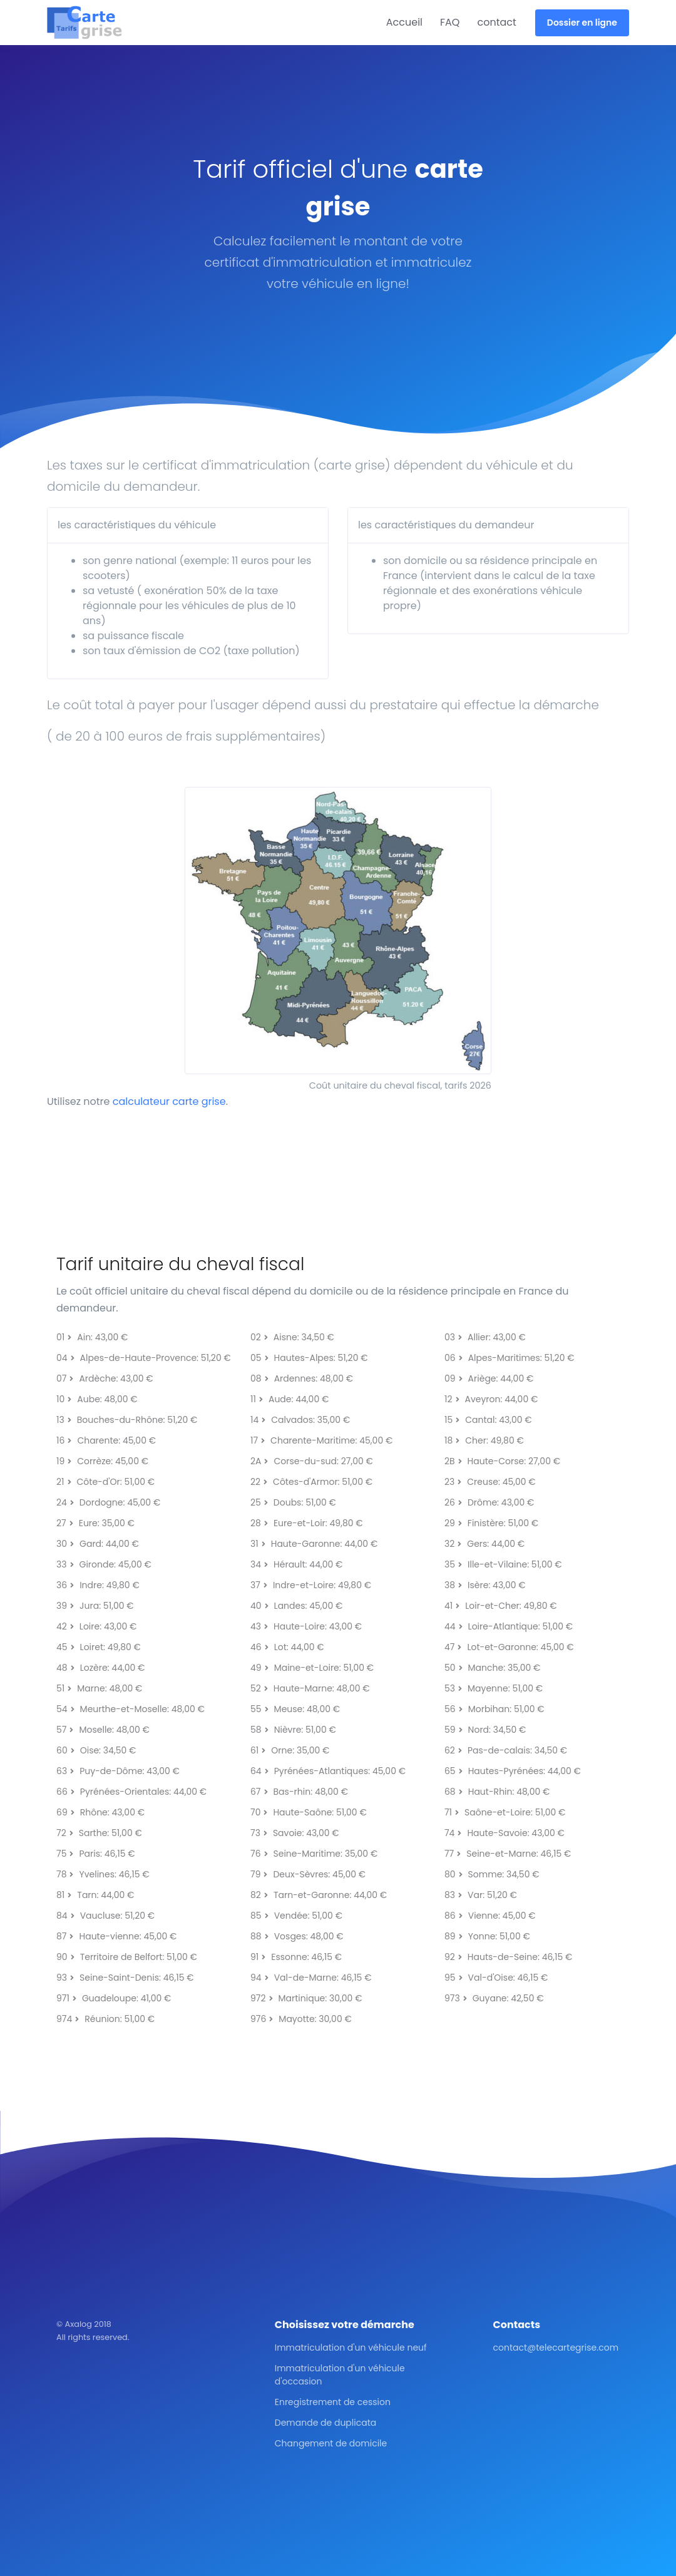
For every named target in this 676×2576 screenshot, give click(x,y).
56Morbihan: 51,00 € (494, 1709)
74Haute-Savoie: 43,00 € (504, 1833)
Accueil (404, 22)
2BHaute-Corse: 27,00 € (502, 1461)
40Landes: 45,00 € (296, 1605)
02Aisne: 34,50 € (292, 1337)
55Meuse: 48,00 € (295, 1709)
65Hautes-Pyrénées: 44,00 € (512, 1771)
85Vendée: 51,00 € (296, 1915)
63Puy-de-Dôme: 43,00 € (118, 1771)
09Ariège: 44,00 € (488, 1378)
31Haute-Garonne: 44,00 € (313, 1543)
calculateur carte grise (169, 1101)
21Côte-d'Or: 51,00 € (105, 1481)
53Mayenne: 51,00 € (493, 1688)
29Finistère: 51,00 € (491, 1523)
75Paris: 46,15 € (95, 1853)
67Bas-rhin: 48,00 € (299, 1791)
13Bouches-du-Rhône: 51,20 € (126, 1420)
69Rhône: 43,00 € (100, 1812)
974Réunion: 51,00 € (105, 2019)
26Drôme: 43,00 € (489, 1502)
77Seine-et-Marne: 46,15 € (507, 1853)
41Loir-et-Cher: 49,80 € (500, 1605)
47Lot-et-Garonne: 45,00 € (509, 1647)
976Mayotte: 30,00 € (301, 2019)
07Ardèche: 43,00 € (104, 1378)
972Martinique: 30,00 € (306, 1998)
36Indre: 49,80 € (98, 1585)
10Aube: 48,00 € (97, 1399)
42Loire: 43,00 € (96, 1626)
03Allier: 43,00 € (485, 1337)
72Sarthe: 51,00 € (99, 1833)
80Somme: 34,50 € (492, 1874)
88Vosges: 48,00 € (297, 1936)
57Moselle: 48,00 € (103, 1729)
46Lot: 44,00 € (287, 1647)
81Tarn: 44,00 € (95, 1895)
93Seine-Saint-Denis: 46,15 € (125, 1977)
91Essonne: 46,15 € (296, 1957)
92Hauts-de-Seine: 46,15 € (508, 1957)
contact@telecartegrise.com (556, 2347)
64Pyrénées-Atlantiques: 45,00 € (328, 1771)
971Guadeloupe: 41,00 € (113, 1998)
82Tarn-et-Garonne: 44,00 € (318, 1895)
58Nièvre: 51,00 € (293, 1729)
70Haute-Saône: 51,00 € (308, 1812)
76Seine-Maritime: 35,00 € (313, 1853)
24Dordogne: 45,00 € (108, 1502)
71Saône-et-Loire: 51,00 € (504, 1812)
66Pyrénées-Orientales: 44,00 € (131, 1791)
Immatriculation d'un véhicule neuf (351, 2347)
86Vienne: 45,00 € (490, 1915)
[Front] (94, 22)
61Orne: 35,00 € (289, 1750)
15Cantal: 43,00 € (488, 1420)
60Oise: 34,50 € (96, 1750)
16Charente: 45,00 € (106, 1440)
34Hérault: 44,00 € (296, 1564)
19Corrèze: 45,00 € (102, 1461)
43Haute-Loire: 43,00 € (306, 1626)
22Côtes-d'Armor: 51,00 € (311, 1481)
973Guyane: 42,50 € (494, 1998)
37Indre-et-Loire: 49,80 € (310, 1585)
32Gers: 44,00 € (484, 1543)
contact (496, 22)
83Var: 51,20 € (480, 1895)
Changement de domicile (331, 2443)
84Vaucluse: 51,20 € (105, 1915)
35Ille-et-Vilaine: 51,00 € (503, 1564)
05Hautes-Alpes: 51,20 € (309, 1358)
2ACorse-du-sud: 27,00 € (311, 1461)
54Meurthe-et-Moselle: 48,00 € (130, 1709)
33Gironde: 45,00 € (103, 1564)
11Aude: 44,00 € (289, 1399)
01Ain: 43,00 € (92, 1337)
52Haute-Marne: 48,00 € (310, 1688)
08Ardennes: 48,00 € (301, 1378)
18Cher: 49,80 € (484, 1440)
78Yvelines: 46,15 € (103, 1874)
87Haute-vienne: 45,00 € (116, 1936)
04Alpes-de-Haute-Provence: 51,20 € (143, 1358)
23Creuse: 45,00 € (490, 1481)
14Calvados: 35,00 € (300, 1420)
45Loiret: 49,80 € (98, 1647)
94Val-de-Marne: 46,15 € (311, 1977)
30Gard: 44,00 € (97, 1543)
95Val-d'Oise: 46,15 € (496, 1977)
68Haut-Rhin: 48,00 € (497, 1791)
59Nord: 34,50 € (485, 1729)
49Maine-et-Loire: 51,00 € (312, 1667)
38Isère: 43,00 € (485, 1585)
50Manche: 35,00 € (492, 1667)
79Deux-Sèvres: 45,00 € (308, 1874)
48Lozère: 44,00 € (100, 1667)
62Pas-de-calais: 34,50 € (505, 1750)
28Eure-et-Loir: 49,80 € (306, 1523)
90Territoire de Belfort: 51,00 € (126, 1957)
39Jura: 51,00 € (95, 1605)
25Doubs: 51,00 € (293, 1502)
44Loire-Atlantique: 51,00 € (508, 1626)
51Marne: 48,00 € (99, 1688)
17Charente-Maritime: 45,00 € (321, 1440)
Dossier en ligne (582, 22)
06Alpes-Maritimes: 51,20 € (509, 1358)
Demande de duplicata (325, 2422)
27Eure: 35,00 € (95, 1523)
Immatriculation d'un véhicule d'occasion (340, 2375)
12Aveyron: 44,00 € (491, 1399)
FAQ (449, 22)
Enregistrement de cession (333, 2402)
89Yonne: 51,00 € (487, 1936)
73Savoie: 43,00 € (294, 1833)
